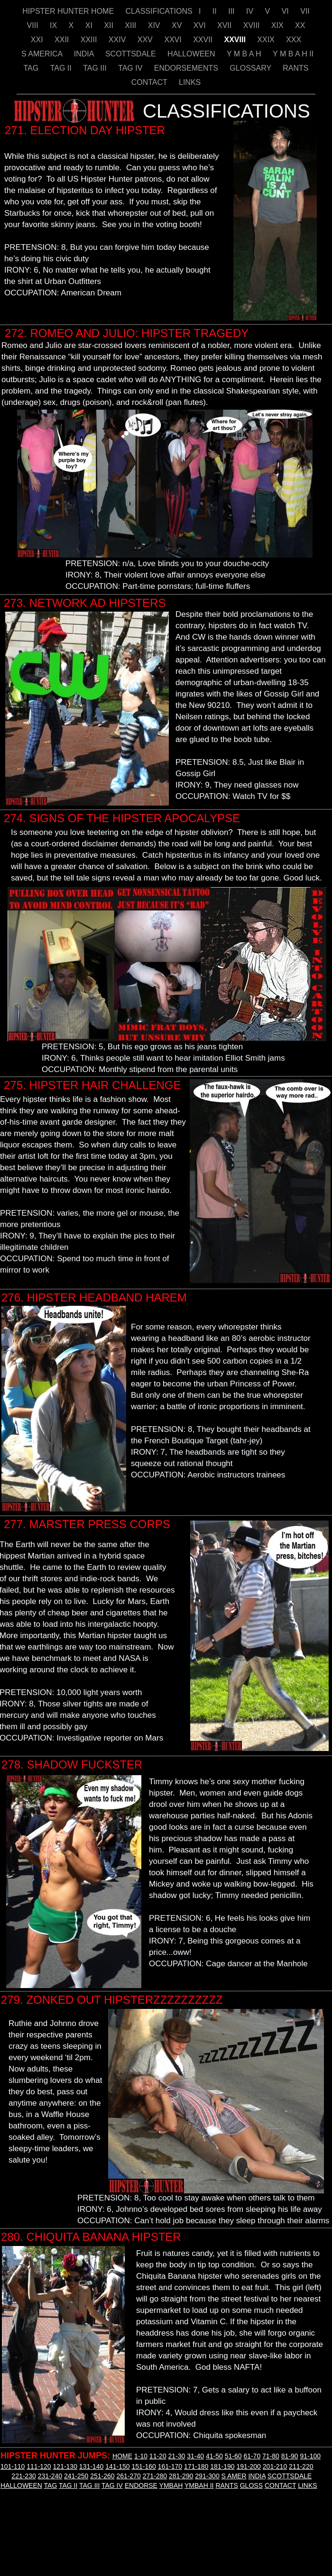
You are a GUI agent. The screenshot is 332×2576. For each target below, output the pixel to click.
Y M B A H (245, 54)
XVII (225, 25)
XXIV (118, 40)
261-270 (128, 2476)
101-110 (12, 2466)
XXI (38, 40)
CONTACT (150, 82)
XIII (131, 25)
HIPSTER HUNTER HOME (69, 11)
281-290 (181, 2476)
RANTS (295, 68)
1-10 (141, 2456)
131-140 (91, 2466)
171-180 (196, 2466)
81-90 (289, 2456)
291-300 (207, 2476)
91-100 (310, 2456)
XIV (155, 25)
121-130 (65, 2466)
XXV (146, 40)
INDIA (85, 54)
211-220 (301, 2466)
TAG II (62, 68)
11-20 (157, 2456)
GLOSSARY (251, 68)
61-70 (251, 2456)
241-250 (76, 2476)
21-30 (176, 2456)
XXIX (267, 40)
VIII (33, 25)
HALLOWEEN (192, 54)
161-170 (170, 2466)
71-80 (270, 2456)
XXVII (203, 40)
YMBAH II (198, 2485)
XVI (201, 25)
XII (109, 25)
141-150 (117, 2466)
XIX (278, 25)
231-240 (50, 2476)
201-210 (275, 2466)
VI (286, 11)
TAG (31, 68)
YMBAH (171, 2485)
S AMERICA (43, 54)
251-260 (102, 2476)
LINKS (190, 82)
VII (305, 11)
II (215, 11)
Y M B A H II (293, 54)
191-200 (249, 2466)
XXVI (174, 40)
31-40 (195, 2456)
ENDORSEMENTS (187, 68)
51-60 (233, 2456)
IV (251, 11)
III (232, 11)
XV (178, 25)
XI (90, 25)
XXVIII (236, 40)
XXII (63, 40)
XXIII (90, 40)
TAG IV (131, 68)
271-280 (155, 2476)
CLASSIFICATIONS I (164, 11)
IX (54, 25)
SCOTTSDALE (131, 54)
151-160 (143, 2466)
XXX (293, 40)
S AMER (234, 2476)
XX (300, 25)
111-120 (39, 2466)
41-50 (214, 2456)
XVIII (252, 25)
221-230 (23, 2476)
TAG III (96, 68)
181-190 (222, 2466)
